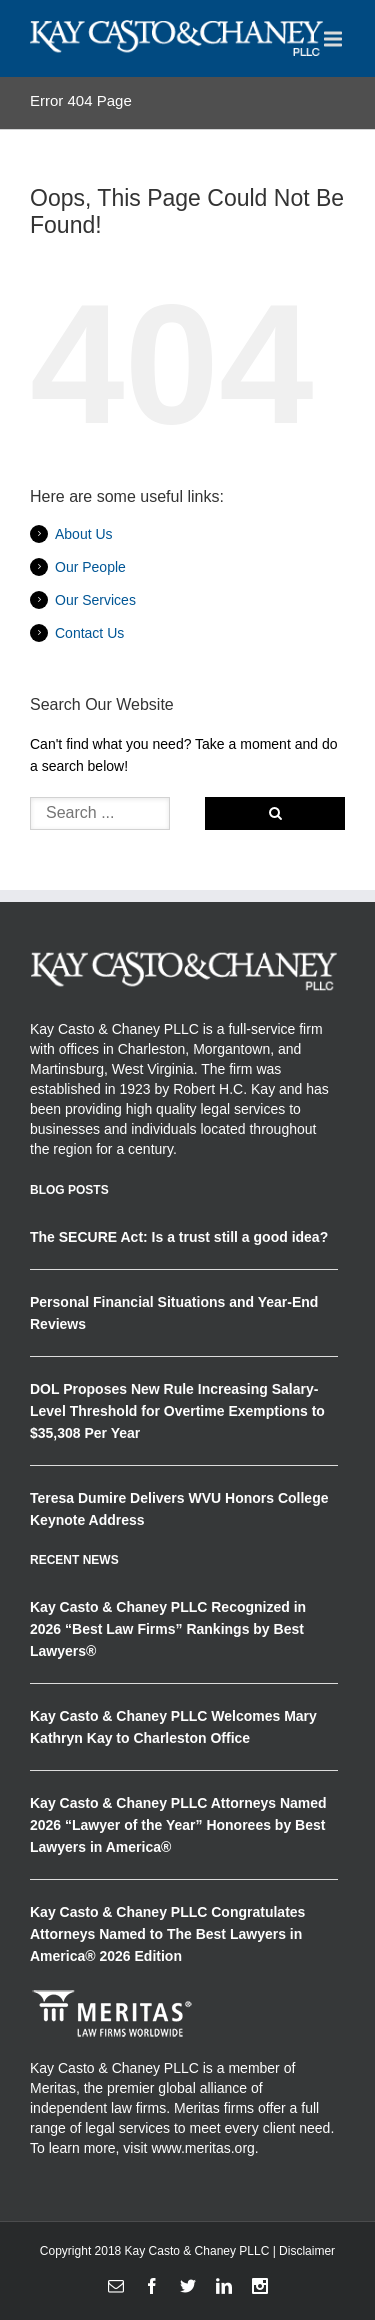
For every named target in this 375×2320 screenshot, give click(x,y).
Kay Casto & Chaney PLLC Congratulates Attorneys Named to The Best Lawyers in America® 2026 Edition (167, 1934)
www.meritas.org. (204, 2148)
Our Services (95, 600)
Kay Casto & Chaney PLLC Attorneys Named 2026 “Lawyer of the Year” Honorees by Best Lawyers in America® (178, 1825)
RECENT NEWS (74, 1560)
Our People (90, 567)
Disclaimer (307, 2251)
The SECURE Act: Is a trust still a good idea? (179, 1237)
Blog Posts (69, 1190)
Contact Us (89, 633)
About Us (84, 534)
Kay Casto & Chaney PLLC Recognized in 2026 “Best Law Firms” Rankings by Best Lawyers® (168, 1629)
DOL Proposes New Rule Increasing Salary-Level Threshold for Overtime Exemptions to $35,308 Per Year (177, 1411)
